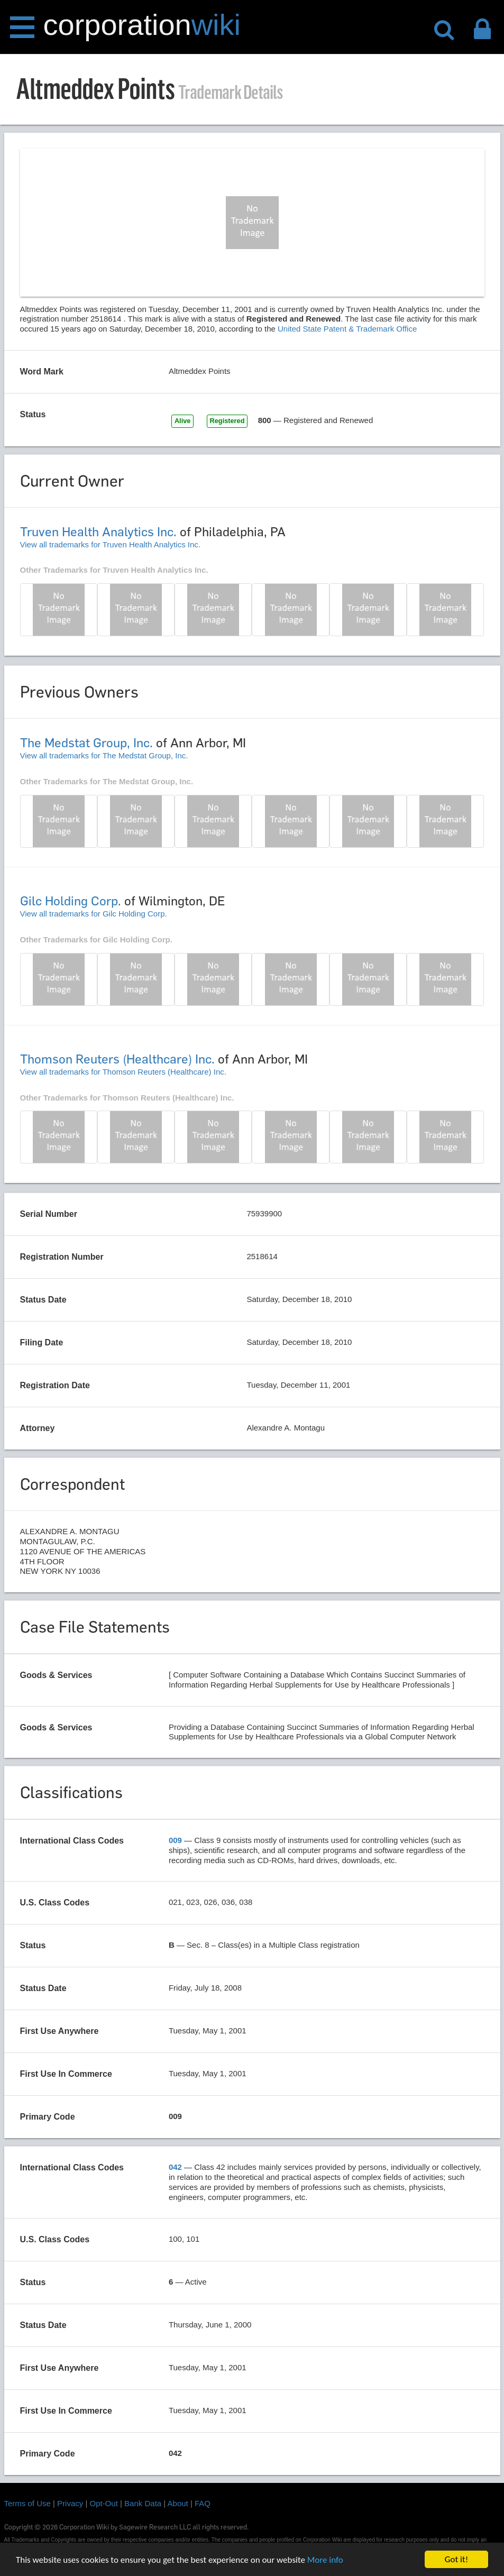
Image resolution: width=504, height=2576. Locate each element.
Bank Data (142, 2503)
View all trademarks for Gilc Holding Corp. (93, 913)
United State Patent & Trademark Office (347, 328)
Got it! (456, 2559)
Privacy (70, 2503)
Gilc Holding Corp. (70, 901)
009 (175, 1840)
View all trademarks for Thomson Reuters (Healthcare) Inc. (123, 1071)
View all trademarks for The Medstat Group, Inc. (104, 755)
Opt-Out (104, 2503)
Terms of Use (27, 2503)
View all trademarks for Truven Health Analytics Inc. (110, 544)
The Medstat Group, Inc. (86, 742)
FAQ (202, 2503)
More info (325, 2559)
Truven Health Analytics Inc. (98, 531)
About (178, 2503)
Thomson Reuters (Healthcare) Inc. (117, 1059)
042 (175, 2166)
